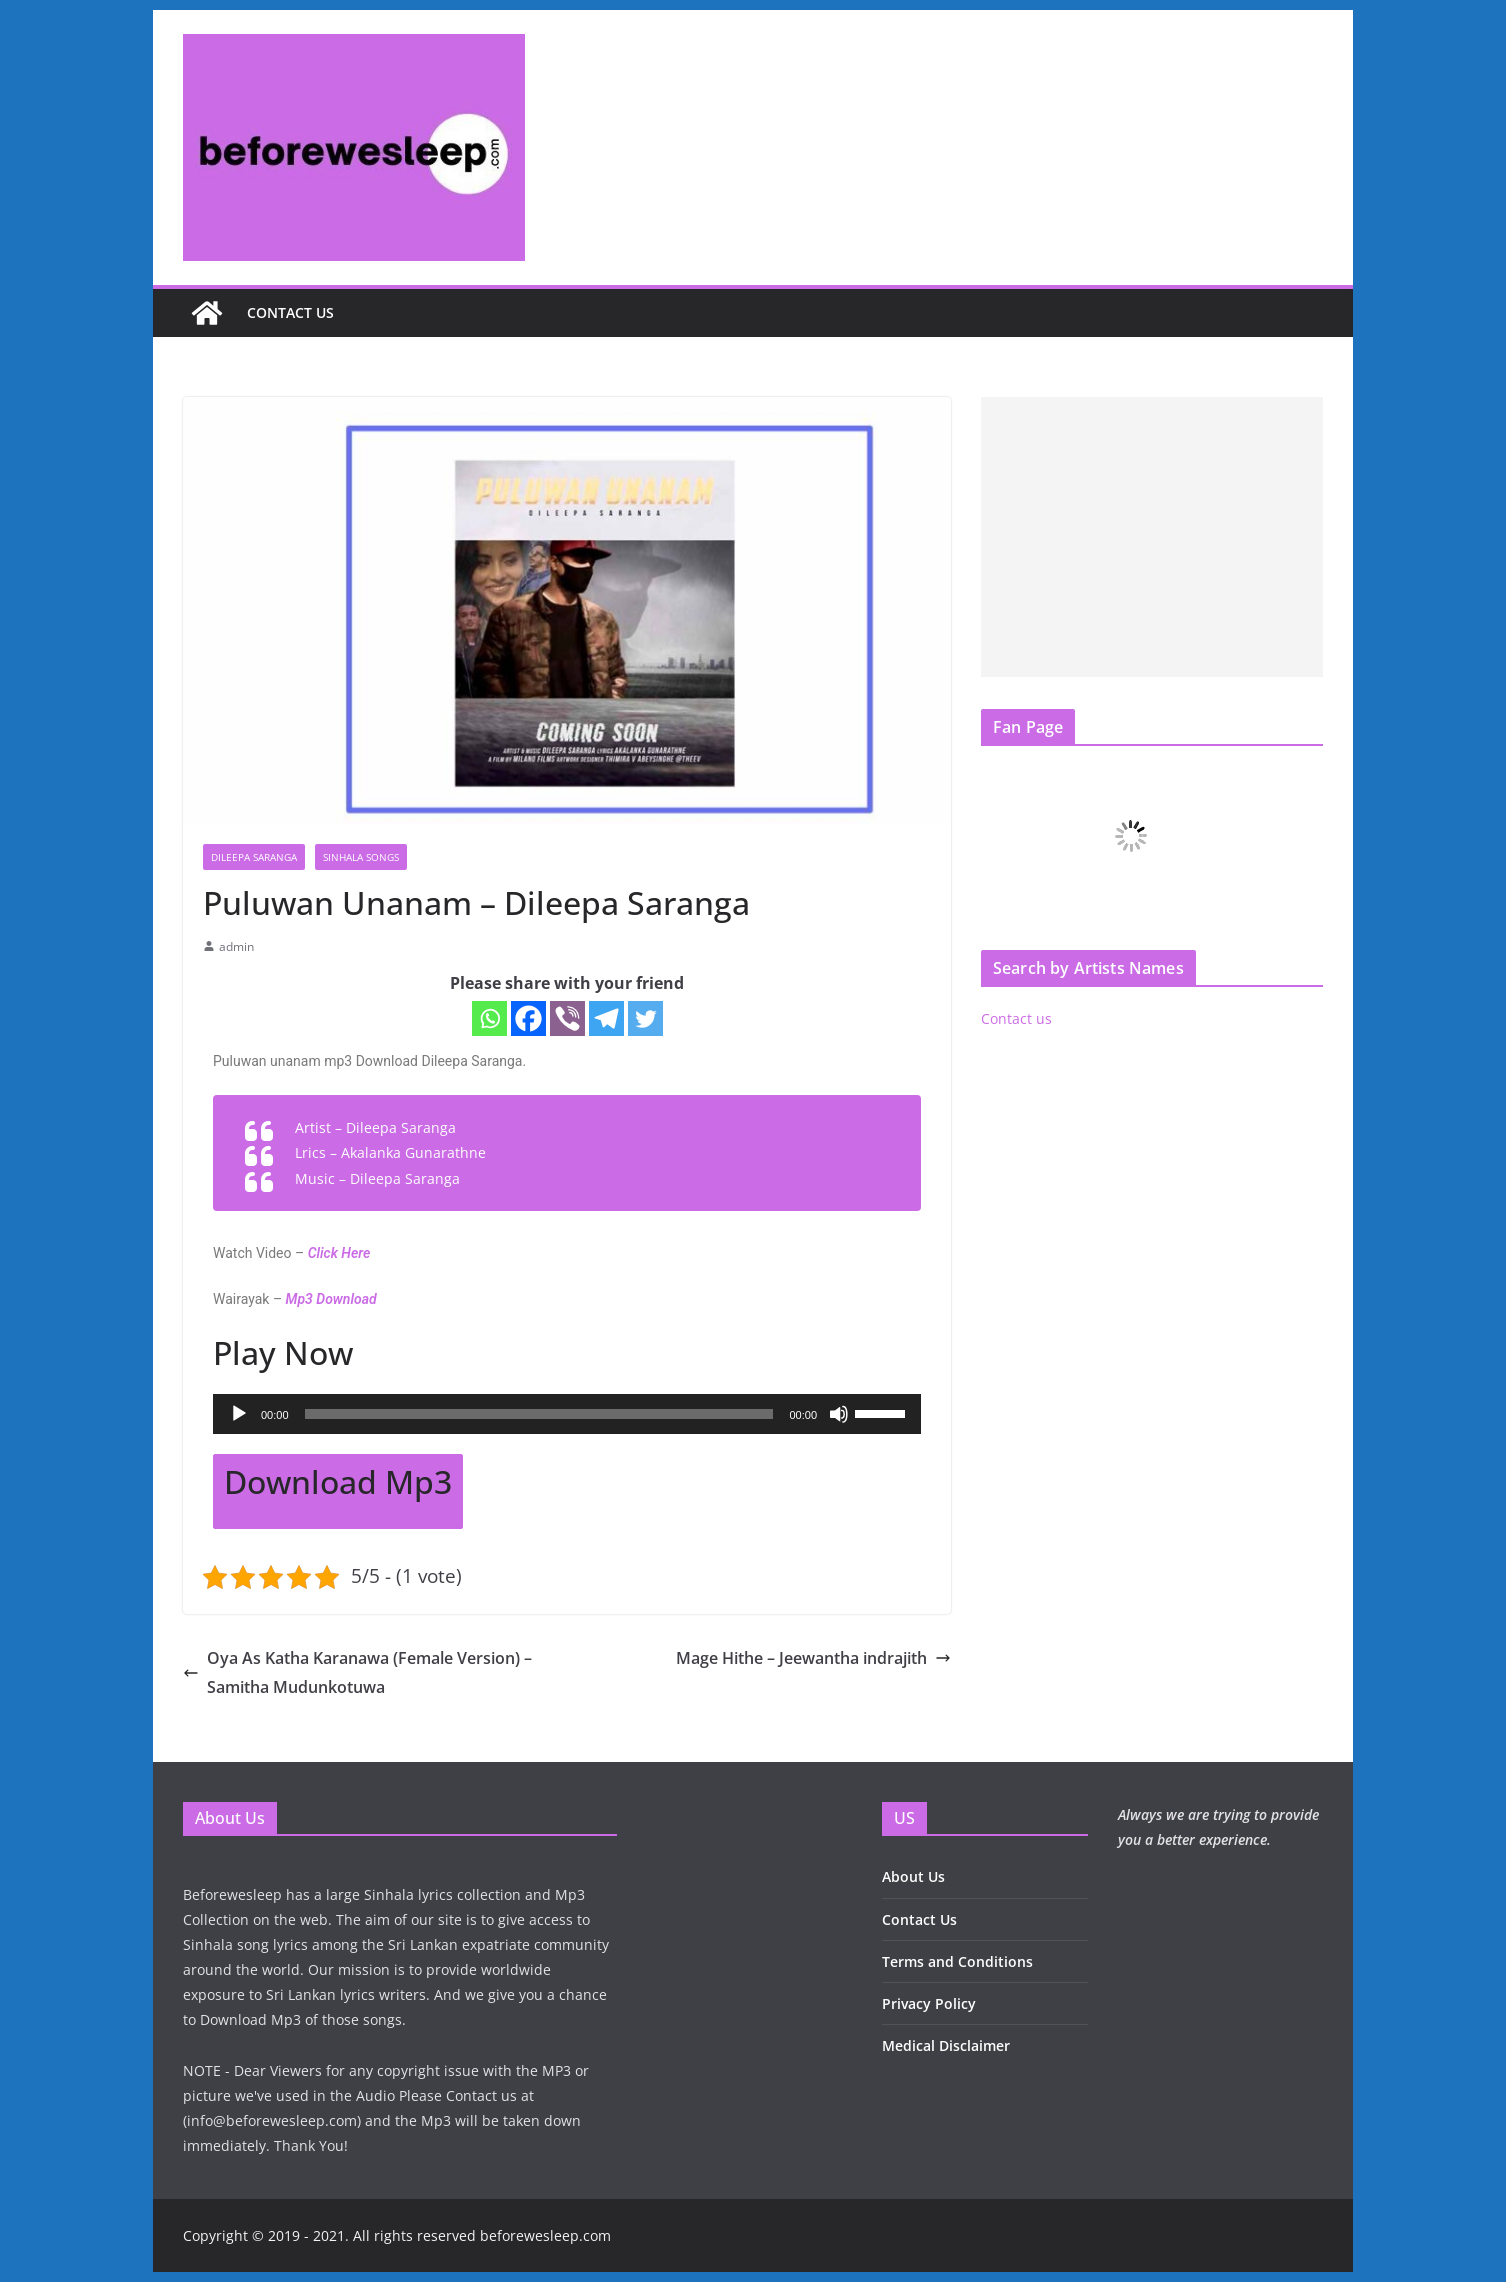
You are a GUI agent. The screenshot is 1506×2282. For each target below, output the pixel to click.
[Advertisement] (1152, 537)
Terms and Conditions (957, 1961)
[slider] (539, 1414)
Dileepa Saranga (254, 857)
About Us (913, 1876)
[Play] (239, 1414)
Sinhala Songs (361, 857)
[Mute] (839, 1414)
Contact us (290, 312)
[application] (567, 1414)
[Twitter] (645, 1018)
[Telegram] (606, 1018)
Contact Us (919, 1919)
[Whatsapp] (489, 1018)
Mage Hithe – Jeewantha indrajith (813, 1658)
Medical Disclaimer (946, 2045)
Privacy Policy (929, 2003)
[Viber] (567, 1018)
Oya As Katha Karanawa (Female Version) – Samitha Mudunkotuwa (357, 1672)
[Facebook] (528, 1018)
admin (236, 946)
